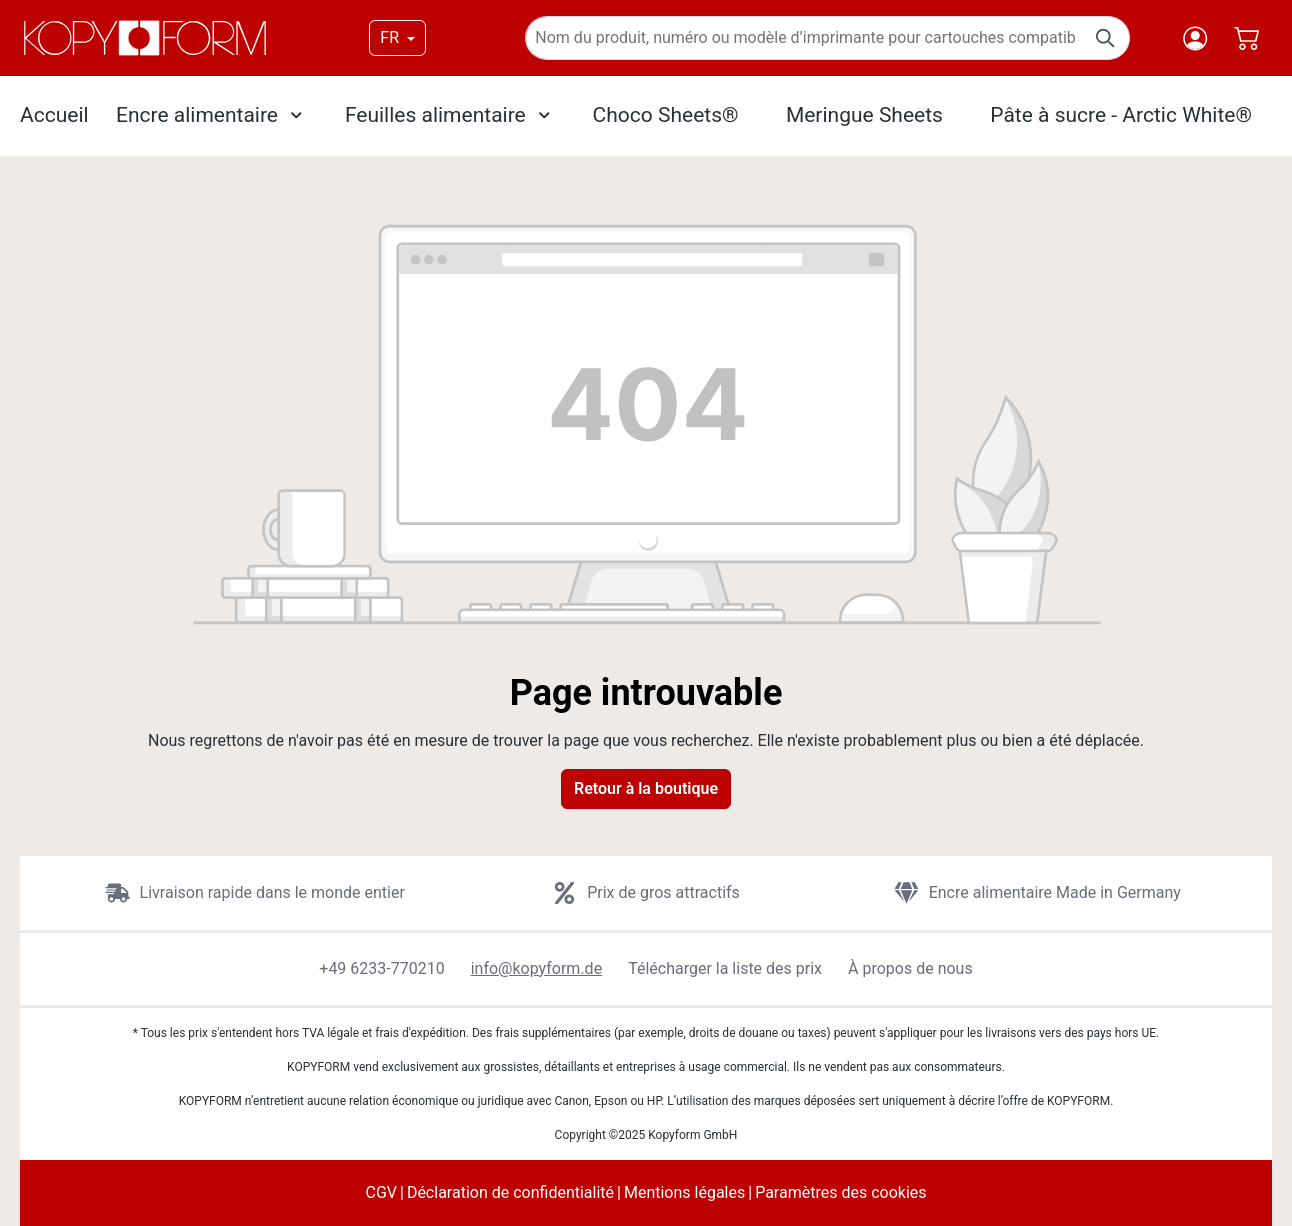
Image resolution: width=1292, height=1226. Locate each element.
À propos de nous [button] (910, 968)
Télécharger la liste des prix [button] (725, 968)
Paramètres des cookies (840, 1192)
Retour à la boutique (646, 788)
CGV (381, 1192)
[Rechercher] (1106, 38)
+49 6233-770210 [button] (381, 968)
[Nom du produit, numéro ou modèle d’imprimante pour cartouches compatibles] (804, 38)
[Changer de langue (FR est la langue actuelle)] (397, 38)
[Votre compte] (1195, 38)
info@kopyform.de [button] (536, 968)
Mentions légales (684, 1192)
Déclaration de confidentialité (510, 1192)
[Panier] (1246, 38)
